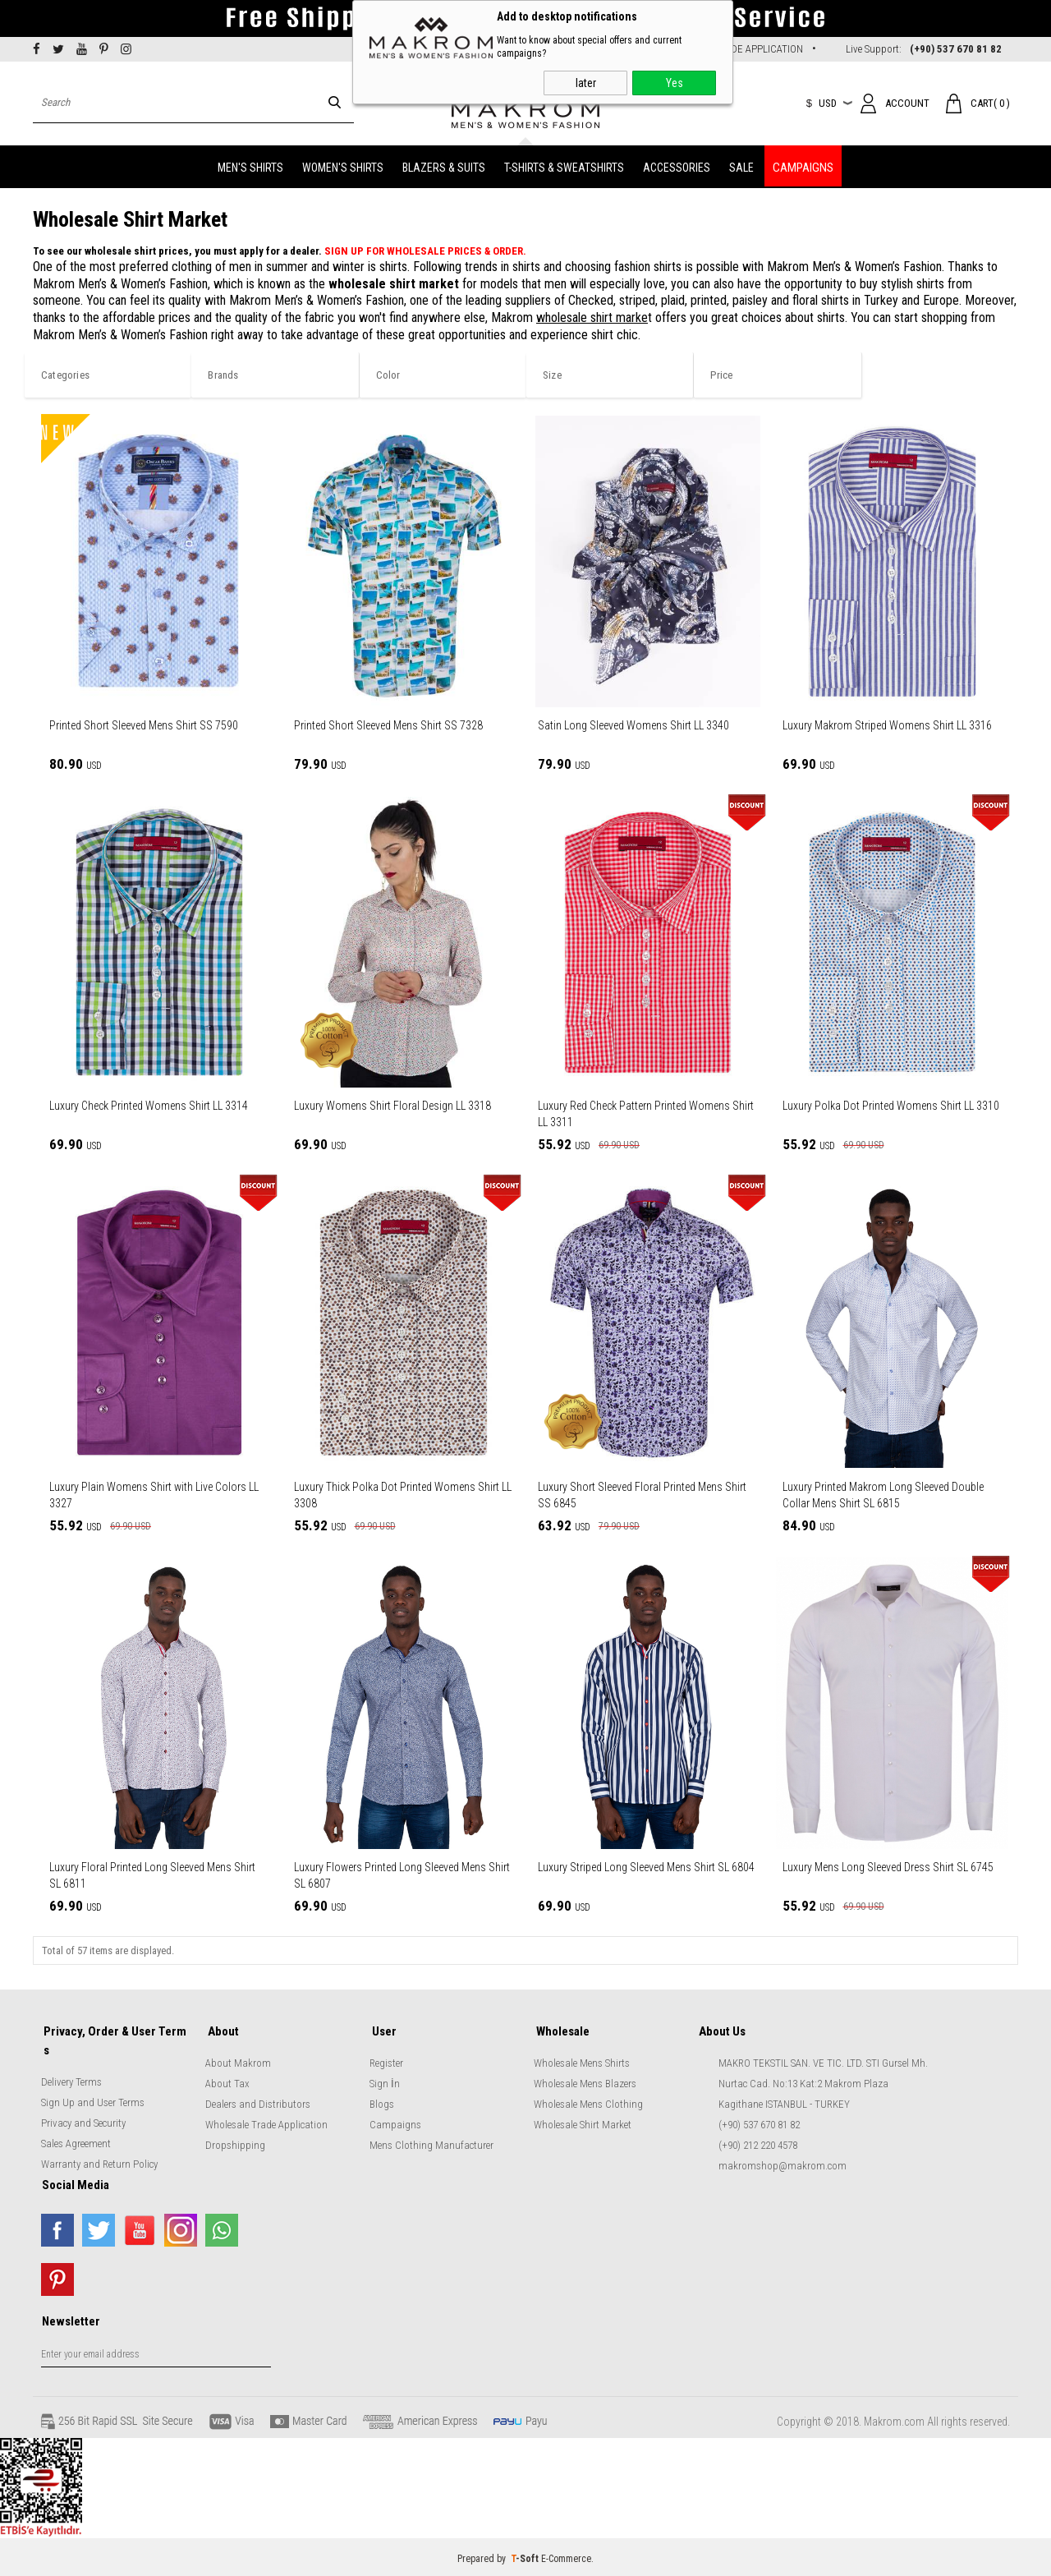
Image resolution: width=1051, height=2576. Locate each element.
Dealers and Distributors (257, 2102)
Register (386, 2061)
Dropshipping (235, 2143)
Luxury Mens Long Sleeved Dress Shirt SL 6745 (888, 1867)
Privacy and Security (83, 2119)
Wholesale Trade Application (266, 2123)
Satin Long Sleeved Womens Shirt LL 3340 (633, 725)
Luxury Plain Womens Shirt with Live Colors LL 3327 (154, 1495)
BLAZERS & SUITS (443, 165)
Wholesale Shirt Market (582, 2123)
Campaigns (395, 2123)
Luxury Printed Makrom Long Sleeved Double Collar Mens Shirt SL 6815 (883, 1495)
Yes (674, 83)
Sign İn (384, 2082)
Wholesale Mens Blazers (585, 2082)
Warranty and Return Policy (99, 2160)
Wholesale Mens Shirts (582, 2061)
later (586, 83)
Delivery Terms (71, 2078)
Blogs (381, 2102)
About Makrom (238, 2061)
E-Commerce (566, 2555)
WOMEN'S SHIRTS (342, 165)
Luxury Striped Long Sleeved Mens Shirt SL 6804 (646, 1867)
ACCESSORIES (676, 165)
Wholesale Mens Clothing (588, 2102)
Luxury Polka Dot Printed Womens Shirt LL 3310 (891, 1105)
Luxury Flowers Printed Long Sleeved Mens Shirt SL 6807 (402, 1875)
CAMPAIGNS (803, 166)
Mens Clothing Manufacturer (431, 2143)
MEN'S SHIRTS (250, 165)
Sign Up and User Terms (93, 2098)
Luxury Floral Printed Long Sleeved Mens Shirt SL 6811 (152, 1875)
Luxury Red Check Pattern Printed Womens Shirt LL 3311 (646, 1114)
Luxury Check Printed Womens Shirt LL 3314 (148, 1105)
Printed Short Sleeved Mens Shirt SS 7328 (388, 725)
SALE (741, 165)
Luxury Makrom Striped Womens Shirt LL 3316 (887, 725)
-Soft (526, 2555)
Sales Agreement (76, 2139)
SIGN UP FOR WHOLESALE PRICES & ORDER (423, 251)
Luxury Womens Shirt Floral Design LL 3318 (392, 1105)
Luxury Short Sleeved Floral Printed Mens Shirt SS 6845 (642, 1495)
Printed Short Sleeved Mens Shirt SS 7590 (143, 725)
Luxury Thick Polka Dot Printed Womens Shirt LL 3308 (403, 1495)
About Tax (227, 2082)
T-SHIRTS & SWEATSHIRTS (564, 165)
